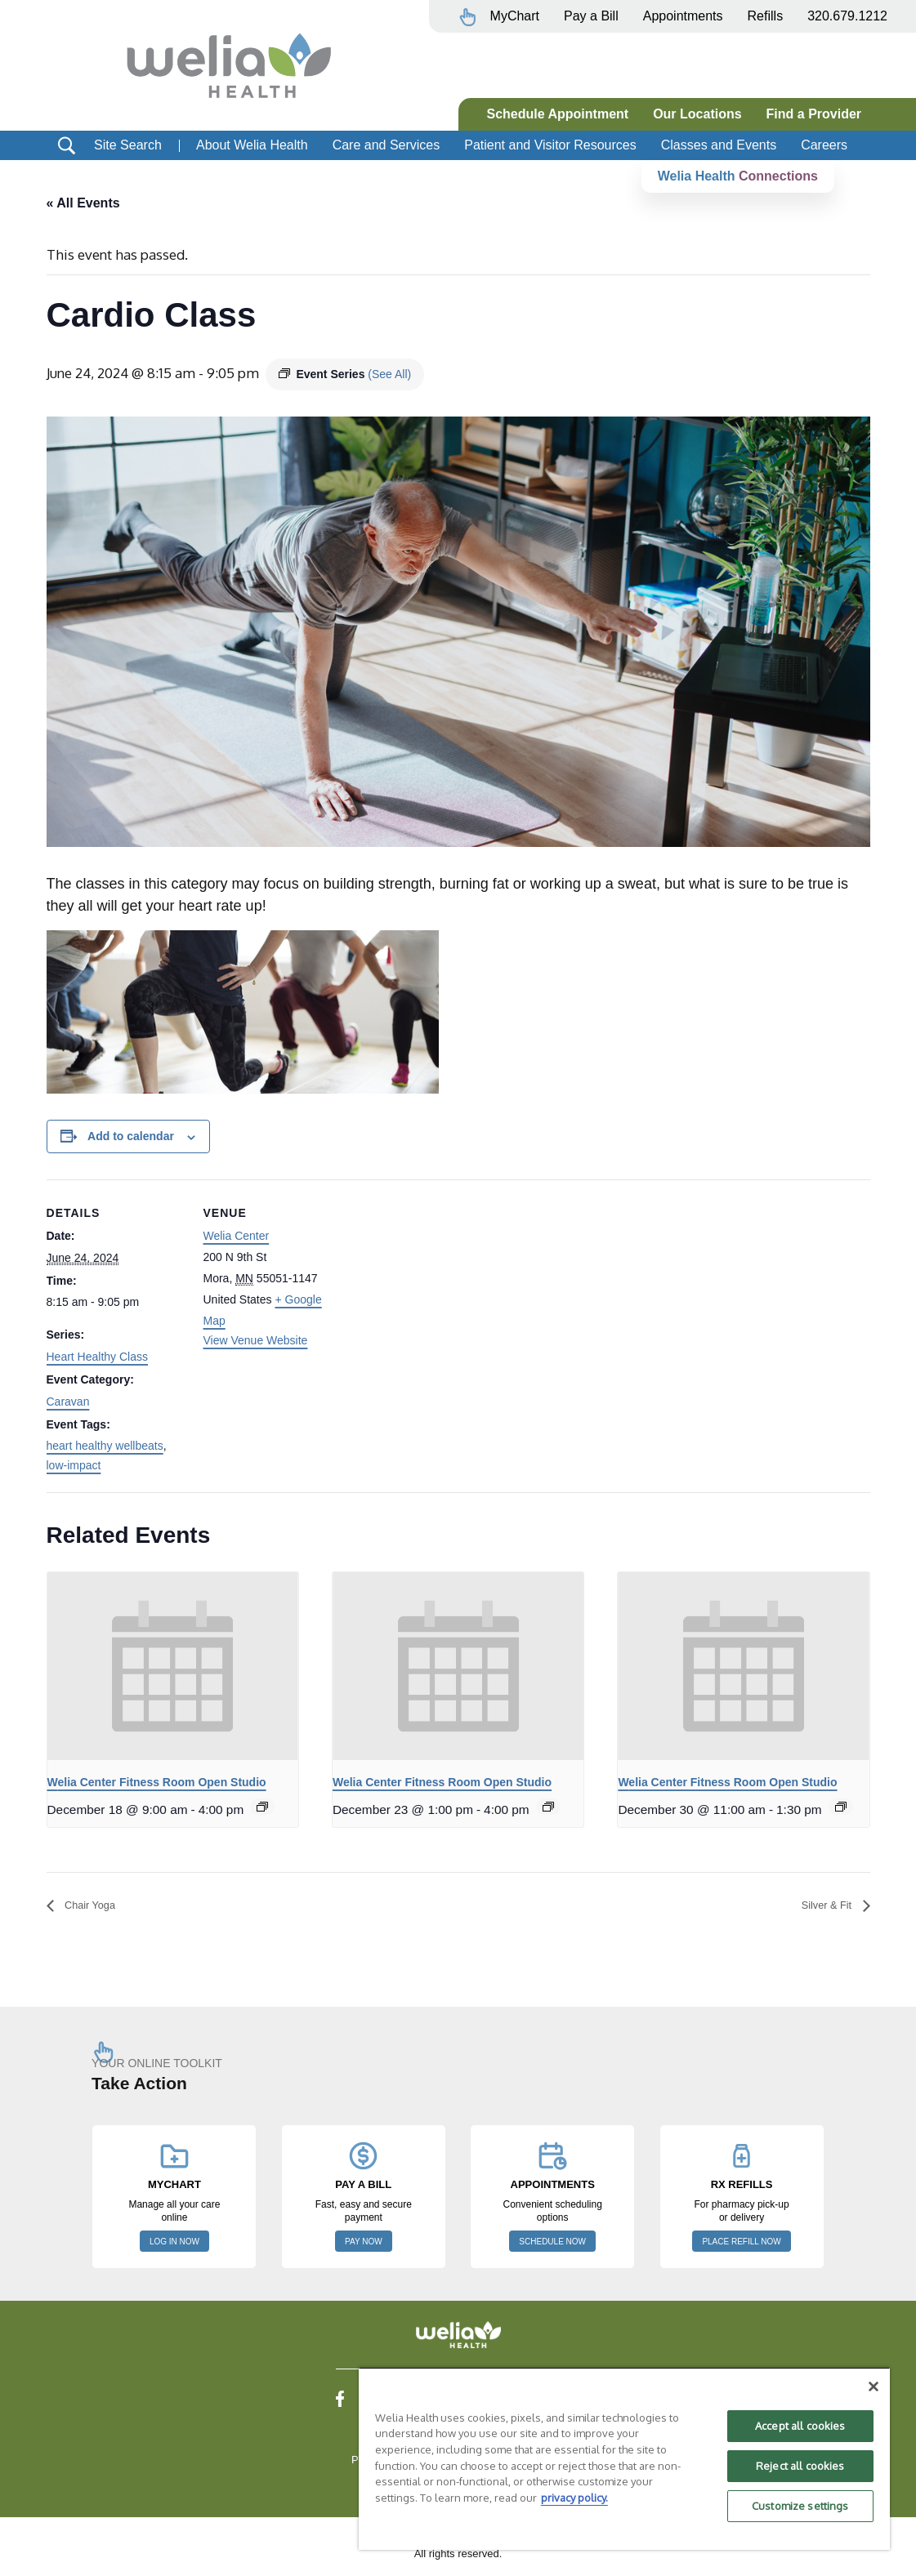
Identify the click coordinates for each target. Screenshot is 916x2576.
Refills (766, 16)
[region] (624, 2458)
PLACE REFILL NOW (741, 2243)
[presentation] (172, 1667)
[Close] (873, 2386)
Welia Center (236, 1236)
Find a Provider (813, 114)
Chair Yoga (96, 1906)
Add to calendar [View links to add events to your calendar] (130, 1136)
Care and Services (386, 145)
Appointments (683, 16)
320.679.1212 (847, 16)
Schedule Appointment (558, 114)
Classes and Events (718, 145)
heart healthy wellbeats (105, 1446)
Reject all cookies (800, 2465)
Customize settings (800, 2505)
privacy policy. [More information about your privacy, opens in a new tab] (574, 2497)
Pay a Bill (591, 16)
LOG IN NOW (174, 2243)
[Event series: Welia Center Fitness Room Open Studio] (262, 1807)
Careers (824, 145)
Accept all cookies (800, 2425)
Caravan (68, 1401)
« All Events (83, 203)
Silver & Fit (821, 1906)
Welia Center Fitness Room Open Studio (156, 1782)
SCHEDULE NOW (552, 2243)
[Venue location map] (446, 1293)
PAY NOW (363, 2243)
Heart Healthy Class (98, 1357)
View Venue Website (255, 1341)
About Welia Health (252, 145)
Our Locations (697, 114)
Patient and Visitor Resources (550, 145)
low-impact (74, 1466)
